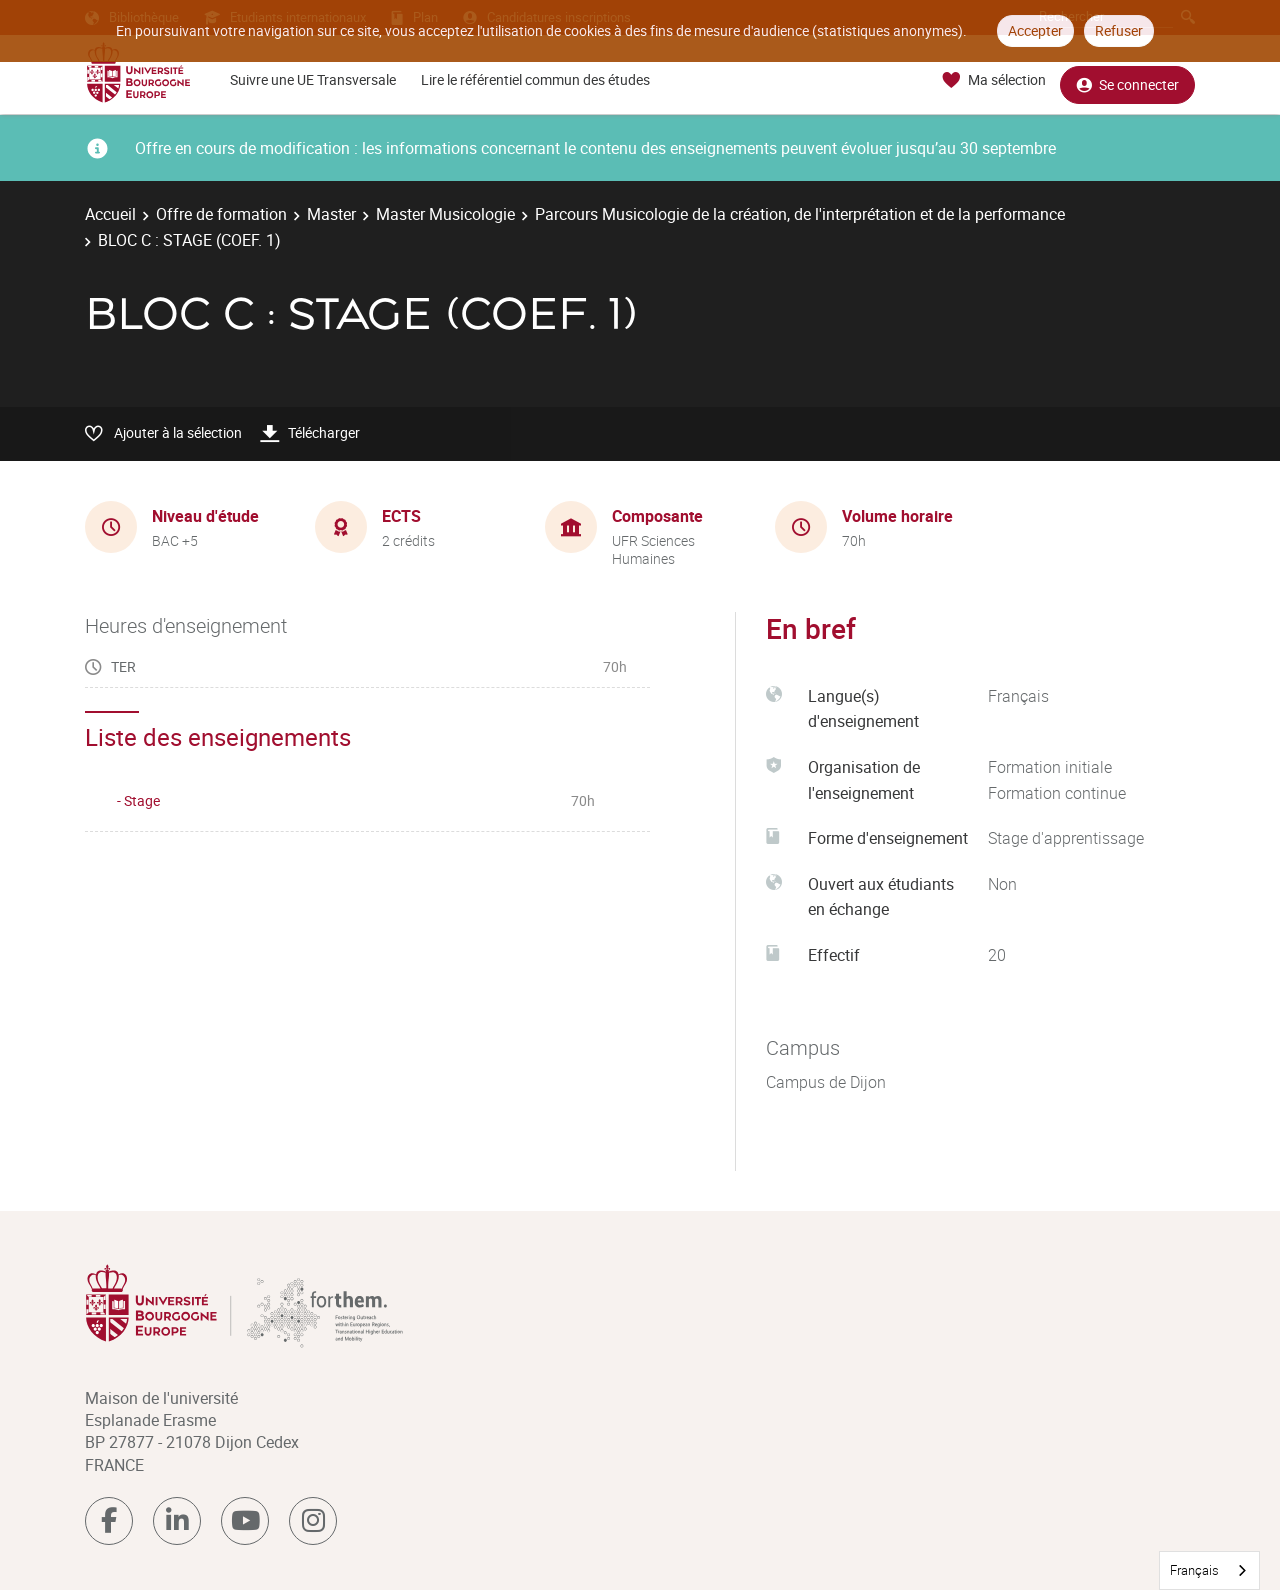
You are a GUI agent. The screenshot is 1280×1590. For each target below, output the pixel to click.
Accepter (1035, 30)
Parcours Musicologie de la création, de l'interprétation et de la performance (800, 214)
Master (331, 214)
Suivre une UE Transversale (313, 79)
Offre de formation (221, 214)
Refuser (1119, 30)
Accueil (110, 214)
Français (1194, 1570)
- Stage (138, 800)
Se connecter (1127, 80)
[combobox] (1209, 1570)
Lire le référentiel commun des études (535, 79)
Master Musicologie (445, 214)
